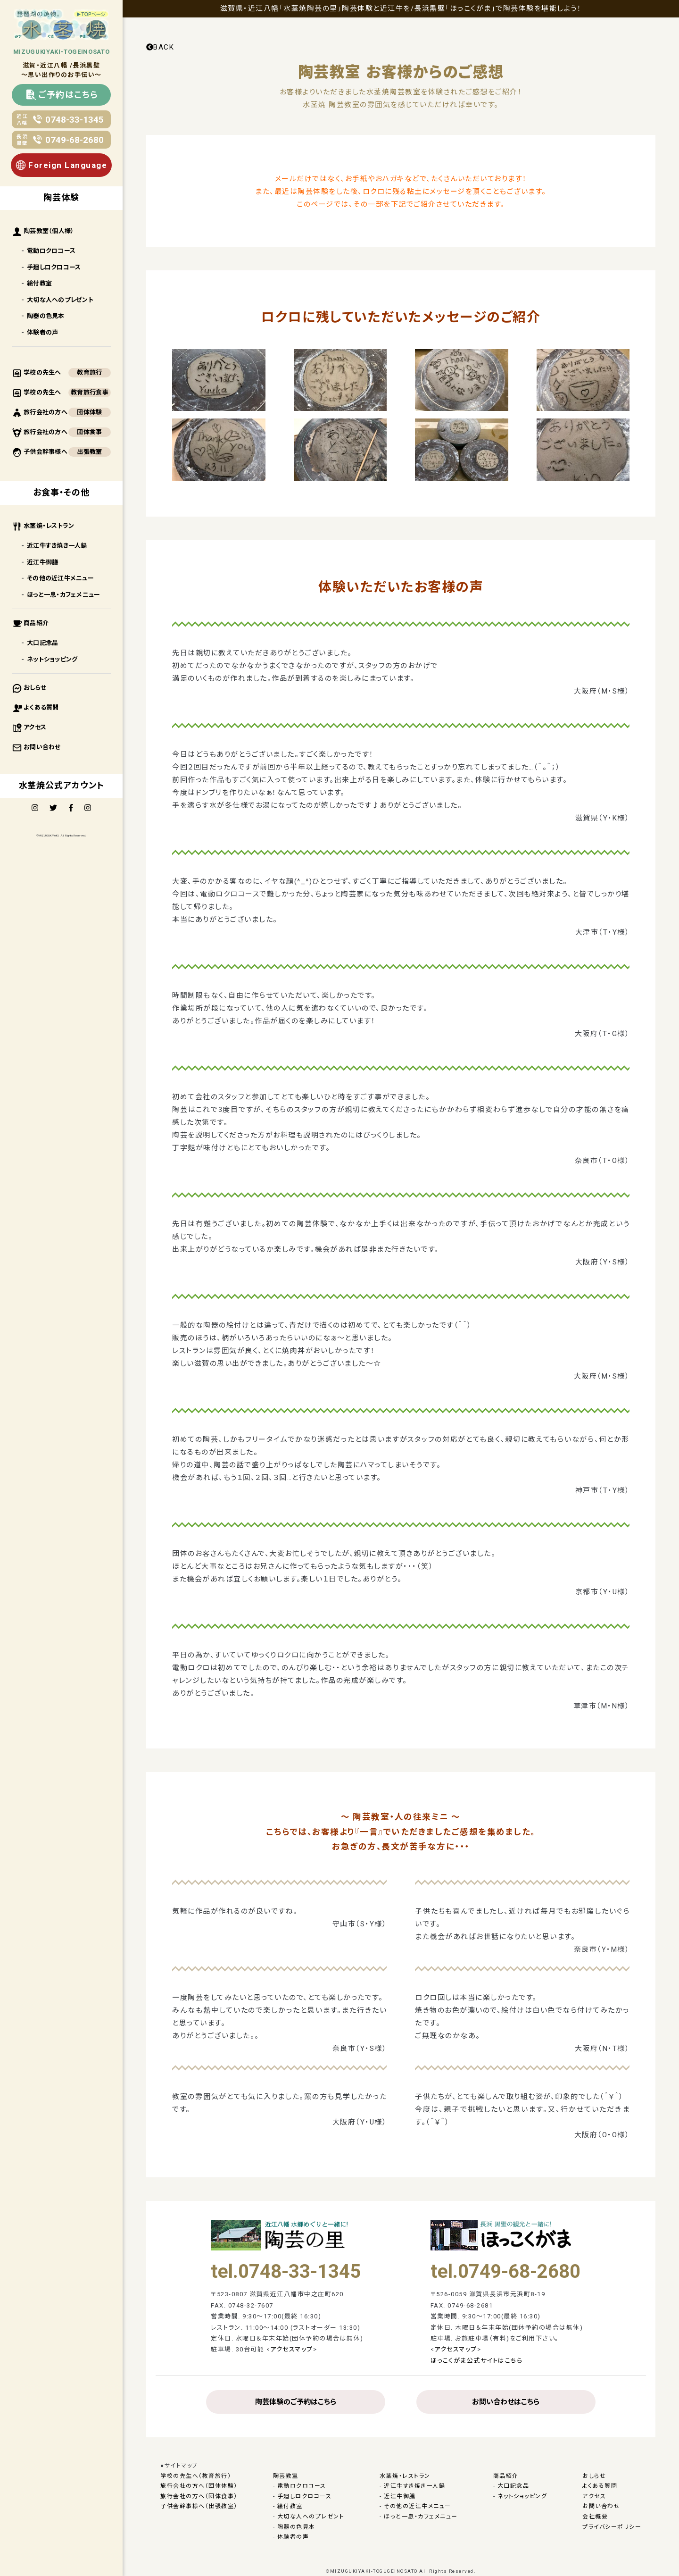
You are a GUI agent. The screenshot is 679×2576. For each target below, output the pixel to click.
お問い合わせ (42, 747)
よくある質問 (41, 707)
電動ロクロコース (51, 250)
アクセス (35, 727)
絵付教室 (39, 283)
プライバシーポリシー (611, 2527)
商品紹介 (36, 623)
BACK (160, 47)
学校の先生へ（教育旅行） (195, 2476)
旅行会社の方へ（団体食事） (199, 2496)
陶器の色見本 (46, 315)
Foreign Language (61, 165)
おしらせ (35, 687)
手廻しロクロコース (54, 267)
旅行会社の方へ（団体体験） (199, 2486)
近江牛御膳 (42, 562)
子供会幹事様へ (45, 451)
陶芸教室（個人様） (49, 230)
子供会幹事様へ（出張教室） (199, 2506)
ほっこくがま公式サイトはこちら (477, 2360)
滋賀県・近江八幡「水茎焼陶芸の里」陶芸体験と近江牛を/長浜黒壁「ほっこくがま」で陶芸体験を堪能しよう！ (401, 8)
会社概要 (595, 2516)
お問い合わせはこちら (505, 2402)
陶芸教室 (285, 2476)
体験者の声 (42, 332)
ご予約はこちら (62, 95)
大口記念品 (42, 642)
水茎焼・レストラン (49, 525)
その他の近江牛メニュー (60, 578)
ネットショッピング (52, 659)
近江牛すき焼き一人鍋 (57, 545)
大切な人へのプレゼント (60, 299)
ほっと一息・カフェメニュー (63, 594)
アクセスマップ (291, 2349)
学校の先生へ (42, 372)
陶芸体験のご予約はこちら (295, 2402)
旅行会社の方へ (45, 412)
